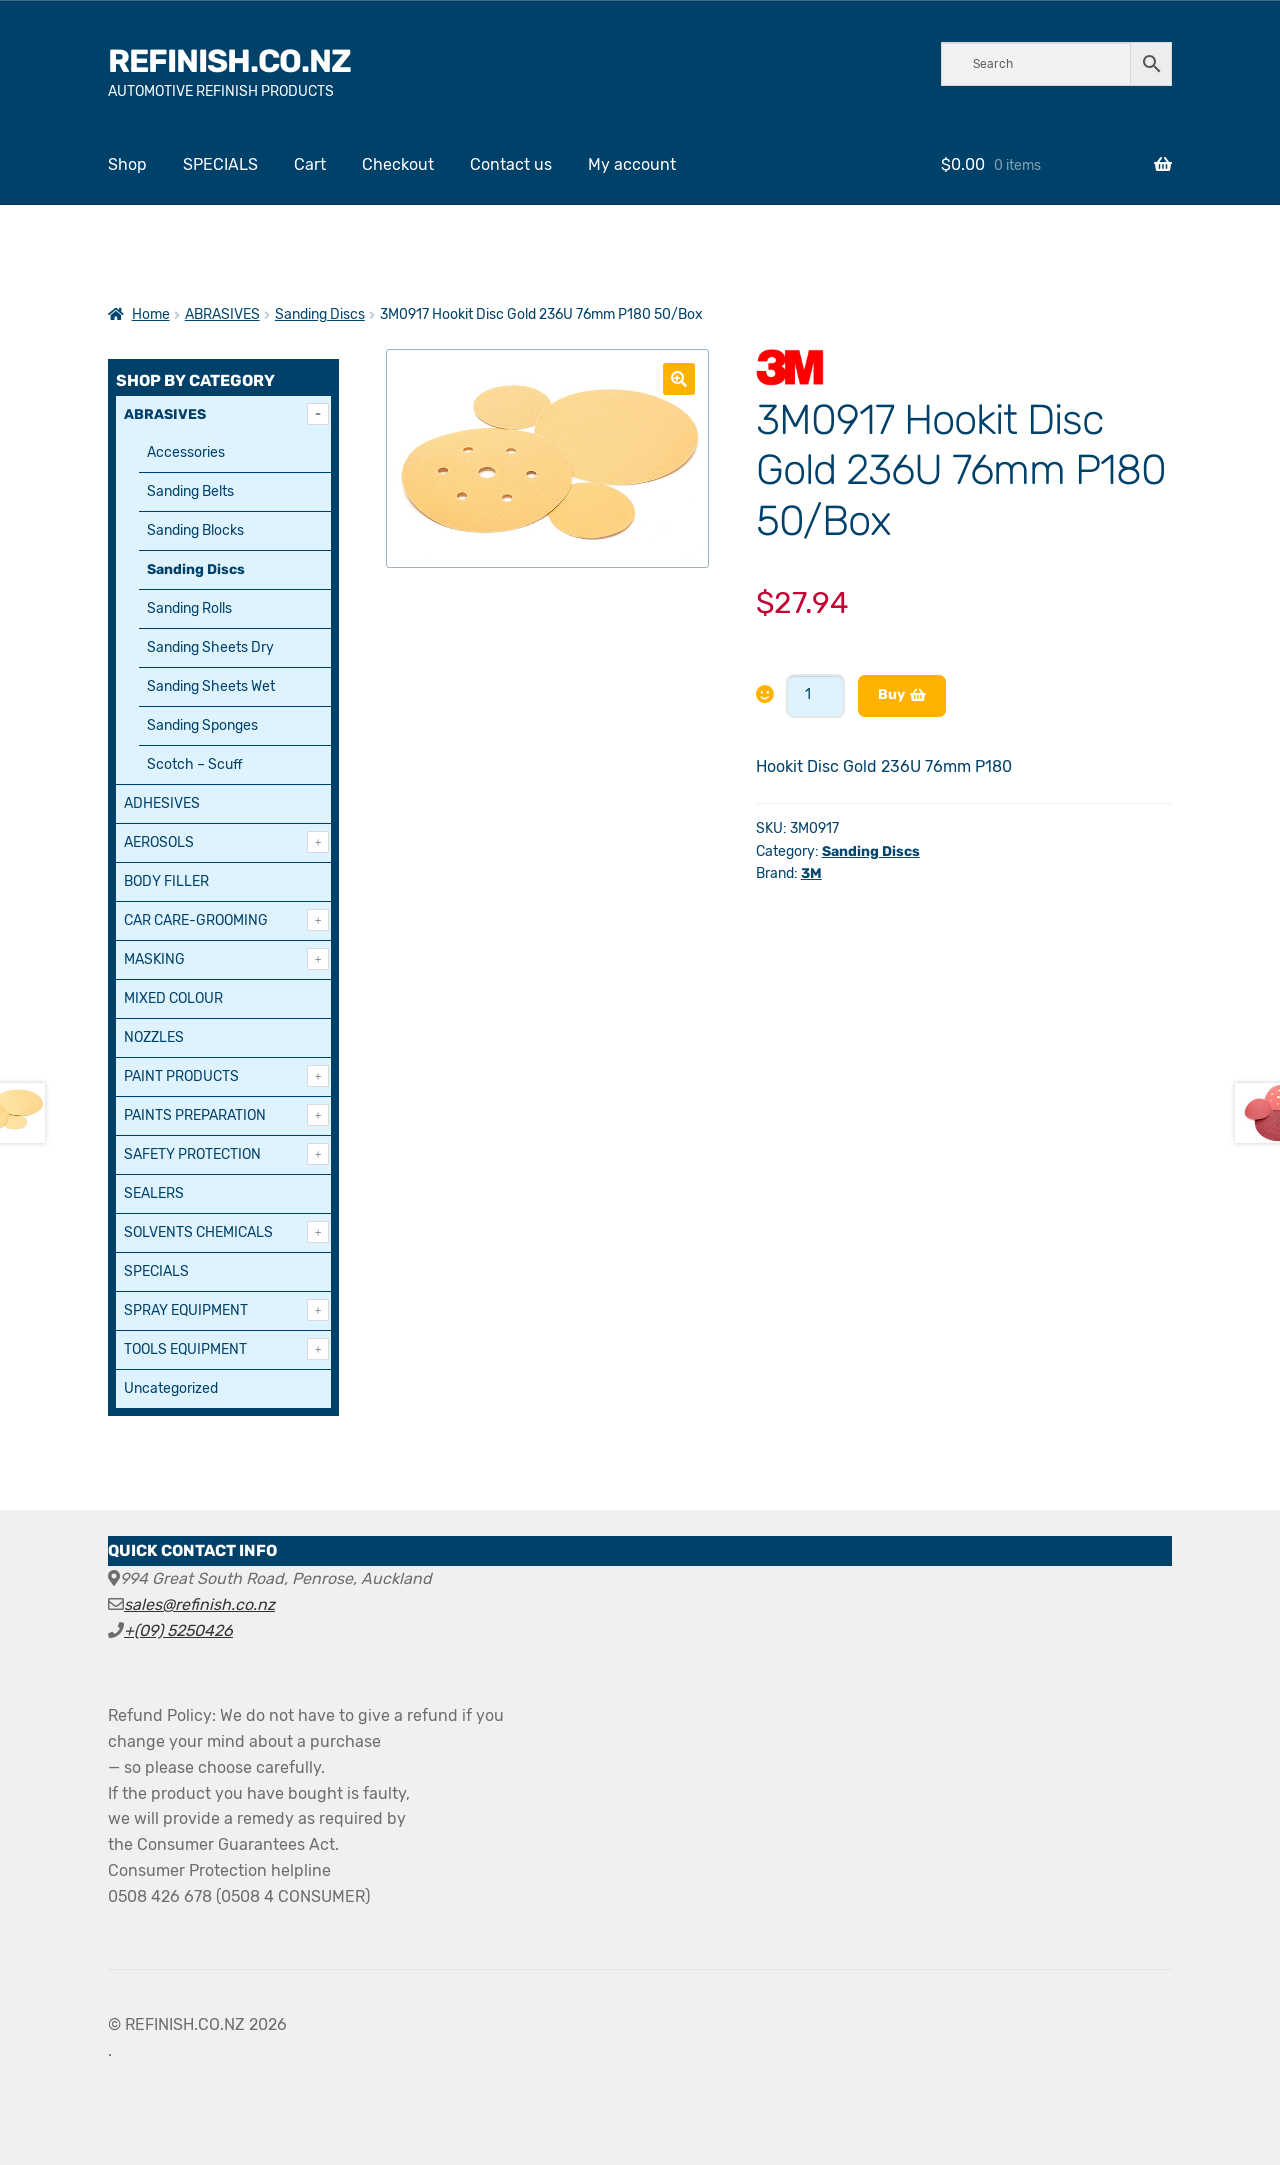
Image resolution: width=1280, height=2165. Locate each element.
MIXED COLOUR (173, 998)
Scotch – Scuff (195, 764)
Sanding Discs (320, 314)
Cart (310, 164)
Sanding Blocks (195, 530)
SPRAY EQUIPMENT (186, 1310)
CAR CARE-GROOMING (196, 920)
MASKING (154, 959)
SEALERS (154, 1193)
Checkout (398, 164)
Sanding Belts (190, 491)
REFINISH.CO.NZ (229, 61)
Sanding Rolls (189, 608)
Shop (127, 164)
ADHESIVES (162, 803)
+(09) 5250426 (178, 1630)
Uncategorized (171, 1388)
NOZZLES (154, 1037)
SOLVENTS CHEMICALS (198, 1232)
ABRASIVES (222, 314)
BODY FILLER (166, 881)
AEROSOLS (159, 842)
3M (811, 873)
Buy (891, 694)
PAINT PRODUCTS (181, 1076)
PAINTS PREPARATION (195, 1115)
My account (632, 164)
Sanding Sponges (202, 725)
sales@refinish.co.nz (199, 1604)
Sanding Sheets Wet (211, 686)
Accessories (186, 452)
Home (151, 314)
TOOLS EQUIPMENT (185, 1349)
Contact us (511, 164)
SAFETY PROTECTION (192, 1154)
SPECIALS (220, 164)
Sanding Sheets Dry (210, 647)
